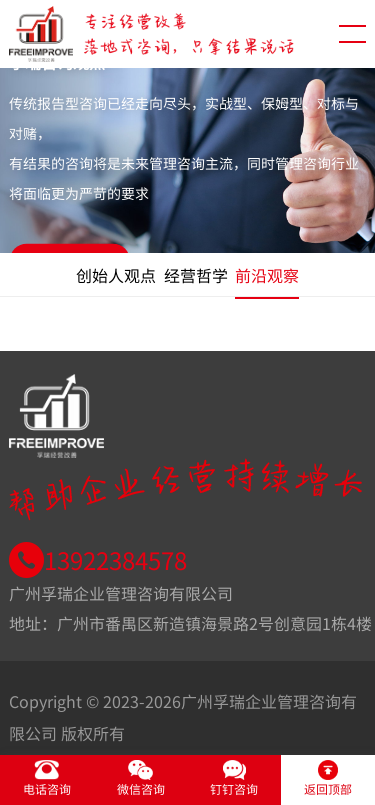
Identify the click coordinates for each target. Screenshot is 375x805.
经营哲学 (196, 275)
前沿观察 (267, 275)
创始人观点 (116, 275)
